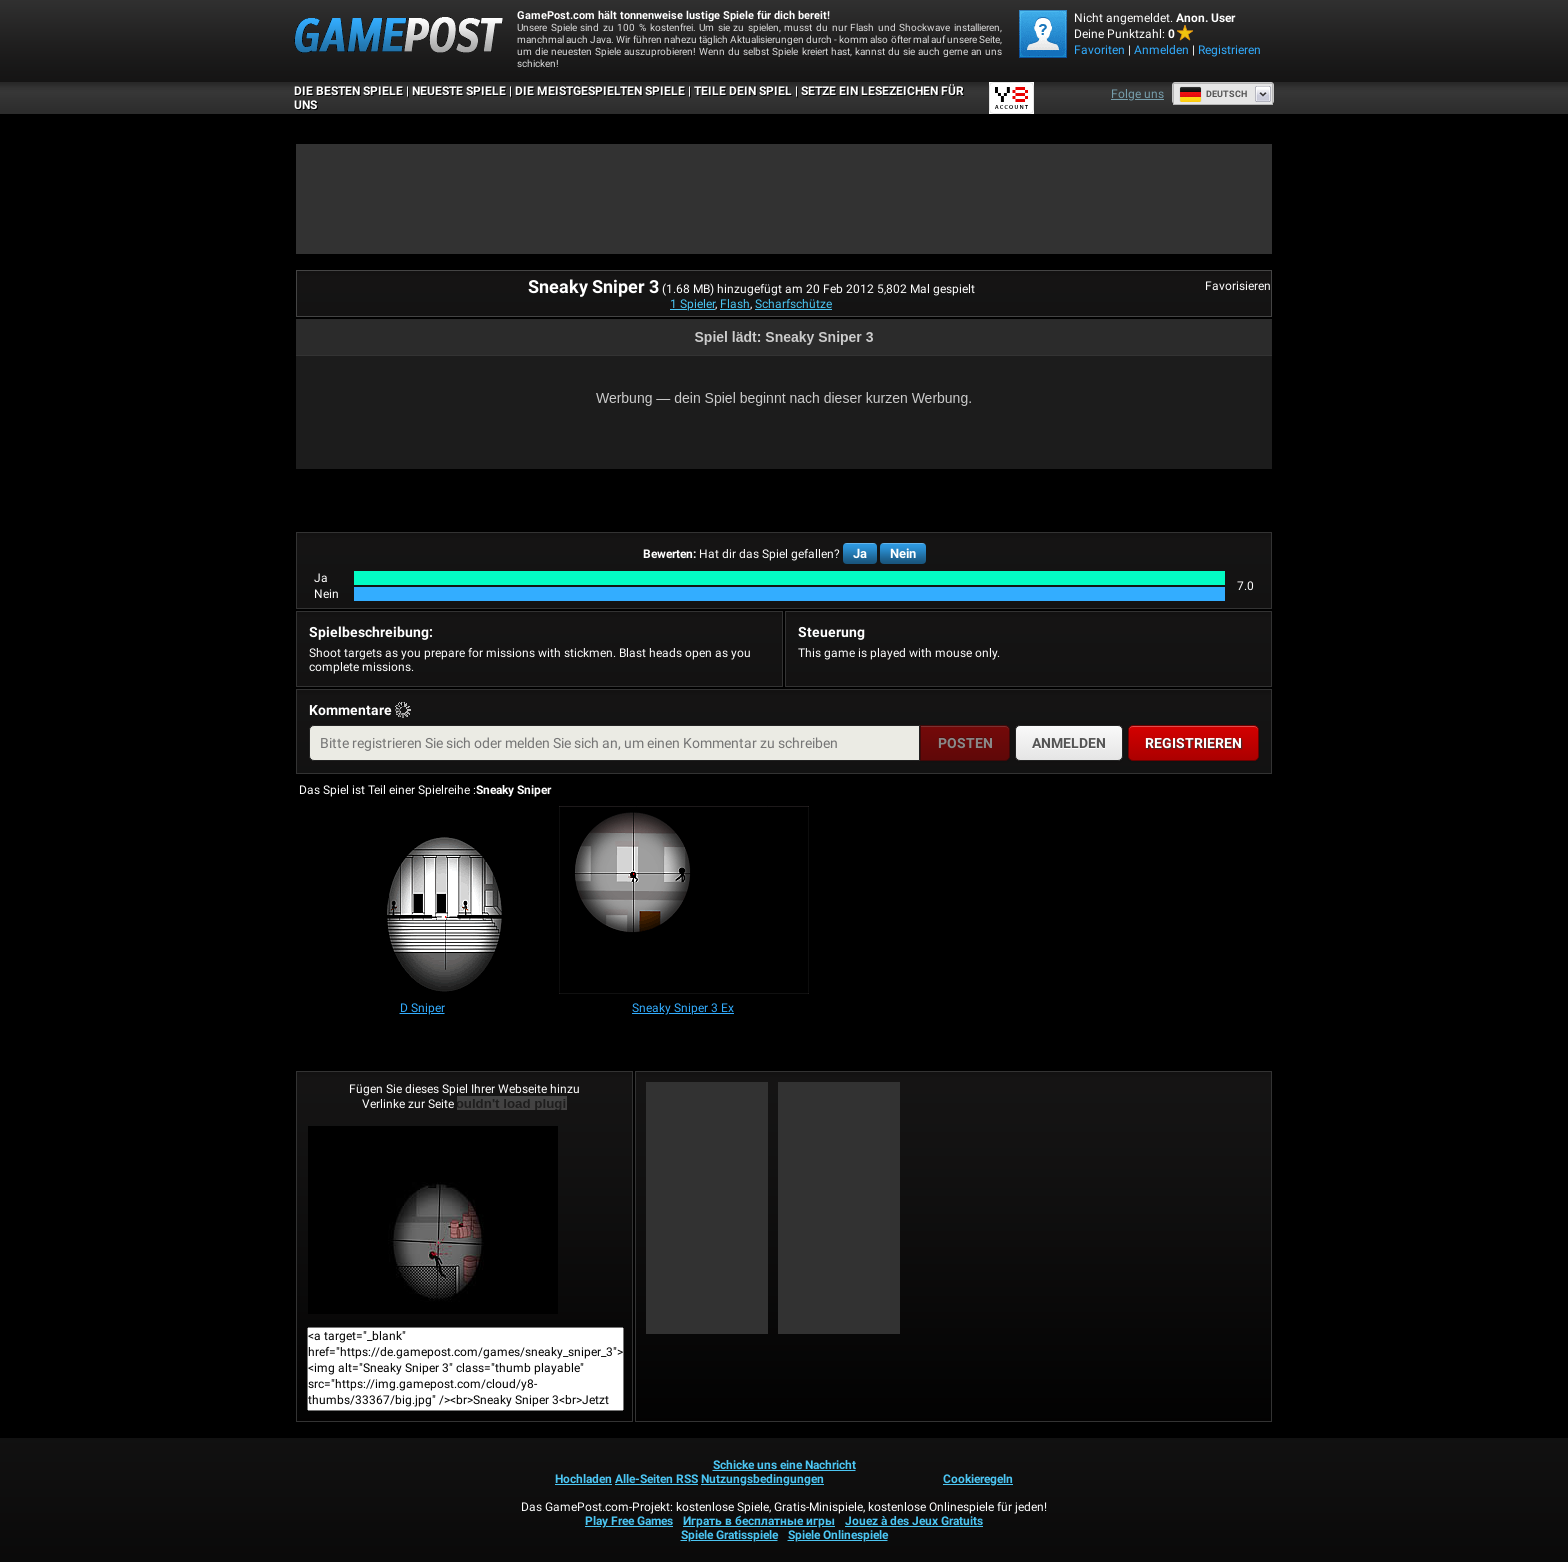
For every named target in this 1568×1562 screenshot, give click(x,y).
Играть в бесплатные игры (759, 1521)
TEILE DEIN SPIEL (743, 91)
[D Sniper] (423, 901)
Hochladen (583, 1479)
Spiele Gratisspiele (729, 1535)
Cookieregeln (978, 1479)
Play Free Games (629, 1521)
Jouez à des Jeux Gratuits (914, 1521)
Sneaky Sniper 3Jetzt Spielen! (433, 1220)
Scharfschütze (793, 304)
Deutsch (1213, 94)
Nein (903, 553)
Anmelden (1161, 50)
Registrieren (1229, 50)
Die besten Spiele (348, 91)
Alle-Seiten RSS (656, 1479)
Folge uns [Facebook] (1137, 94)
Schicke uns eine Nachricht (784, 1465)
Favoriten (1099, 50)
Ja (860, 553)
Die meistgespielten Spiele (600, 91)
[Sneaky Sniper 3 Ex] (684, 901)
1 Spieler (692, 304)
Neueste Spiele (459, 91)
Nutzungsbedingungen (762, 1479)
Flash (735, 304)
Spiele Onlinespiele (838, 1535)
